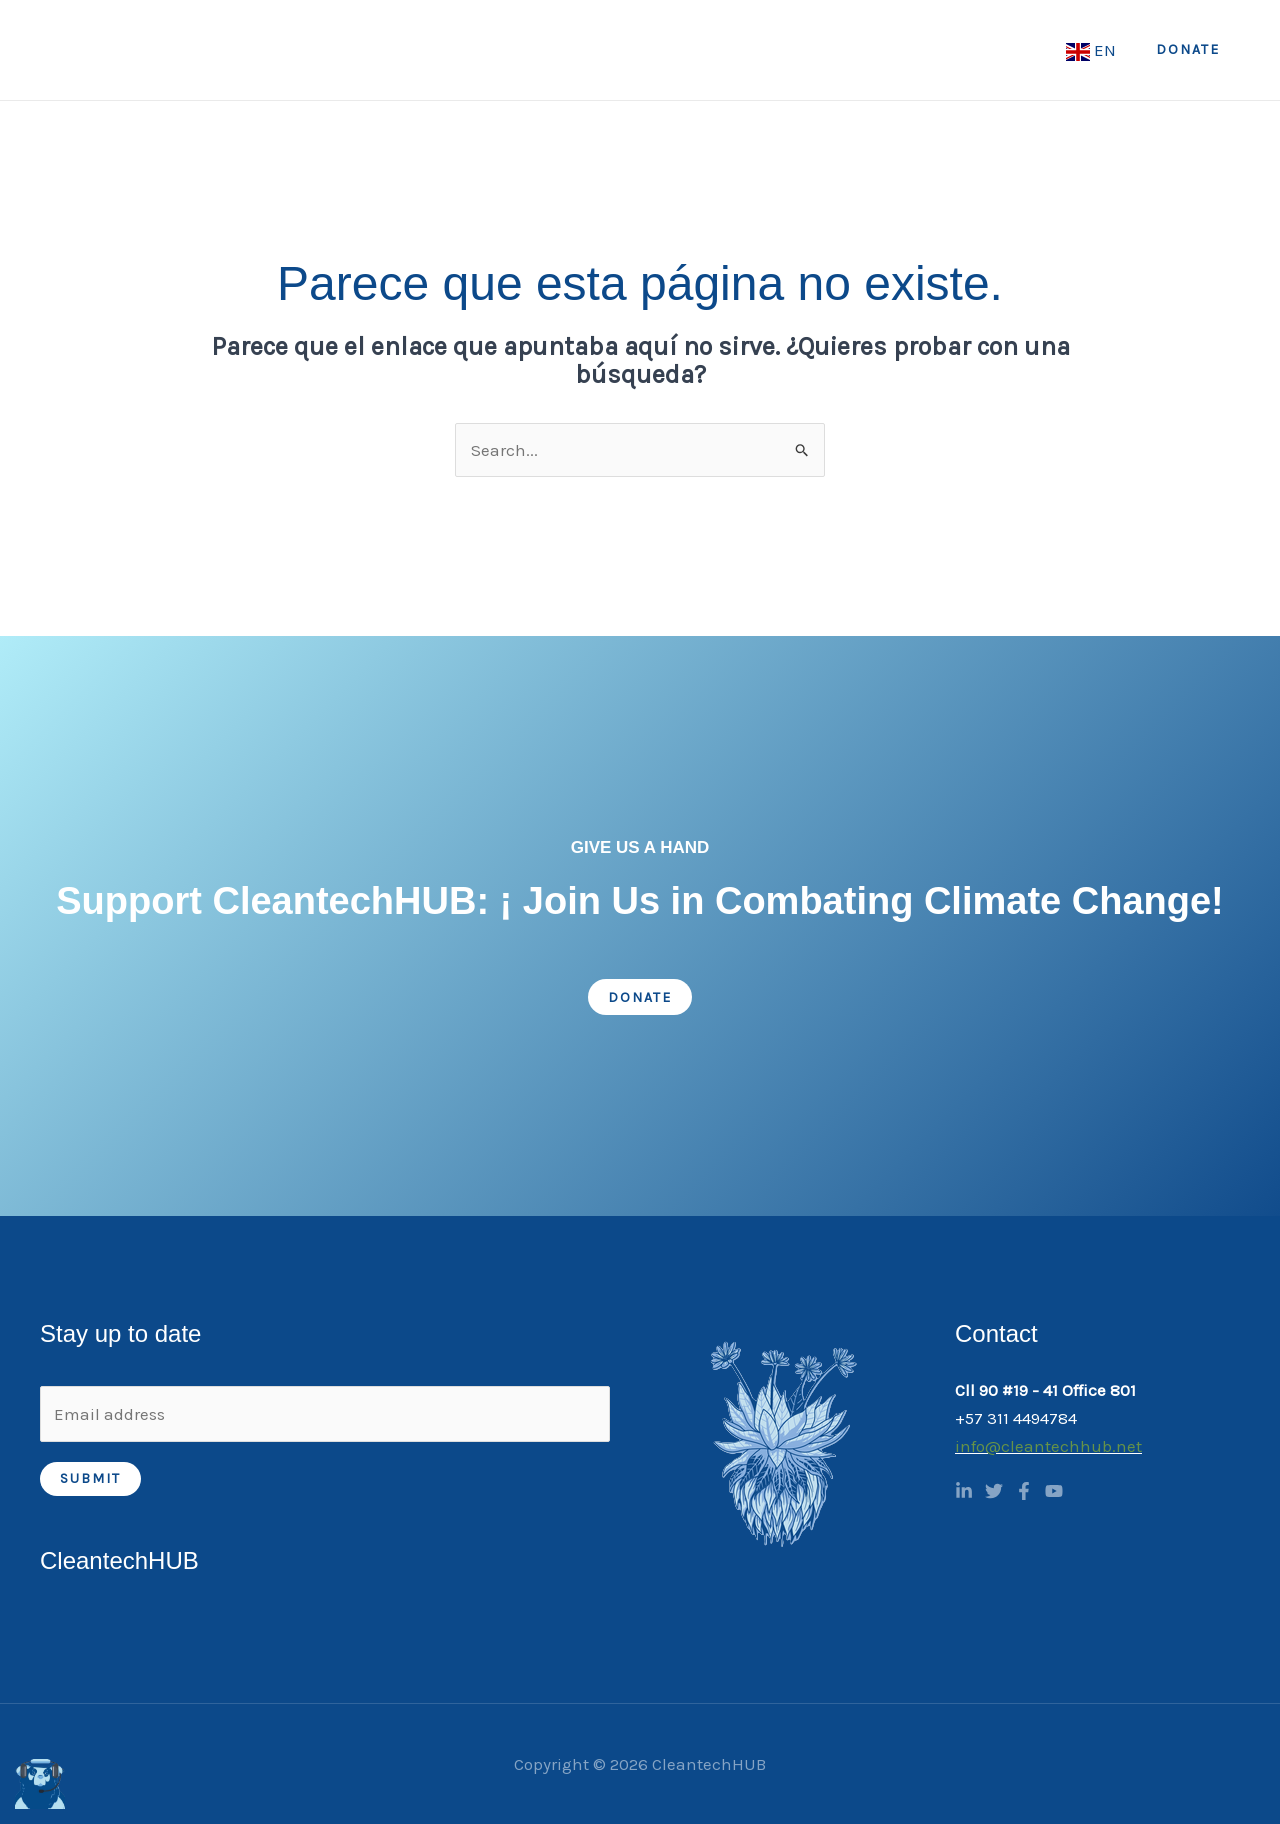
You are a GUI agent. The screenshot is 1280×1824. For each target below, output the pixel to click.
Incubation (1005, 50)
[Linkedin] (964, 1491)
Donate (640, 997)
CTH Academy (874, 50)
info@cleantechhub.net (1048, 1446)
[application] (503, 50)
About (480, 50)
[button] (1188, 50)
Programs (739, 50)
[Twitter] (994, 1491)
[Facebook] (1024, 1491)
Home (390, 50)
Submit (90, 1478)
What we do (603, 50)
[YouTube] (1054, 1491)
